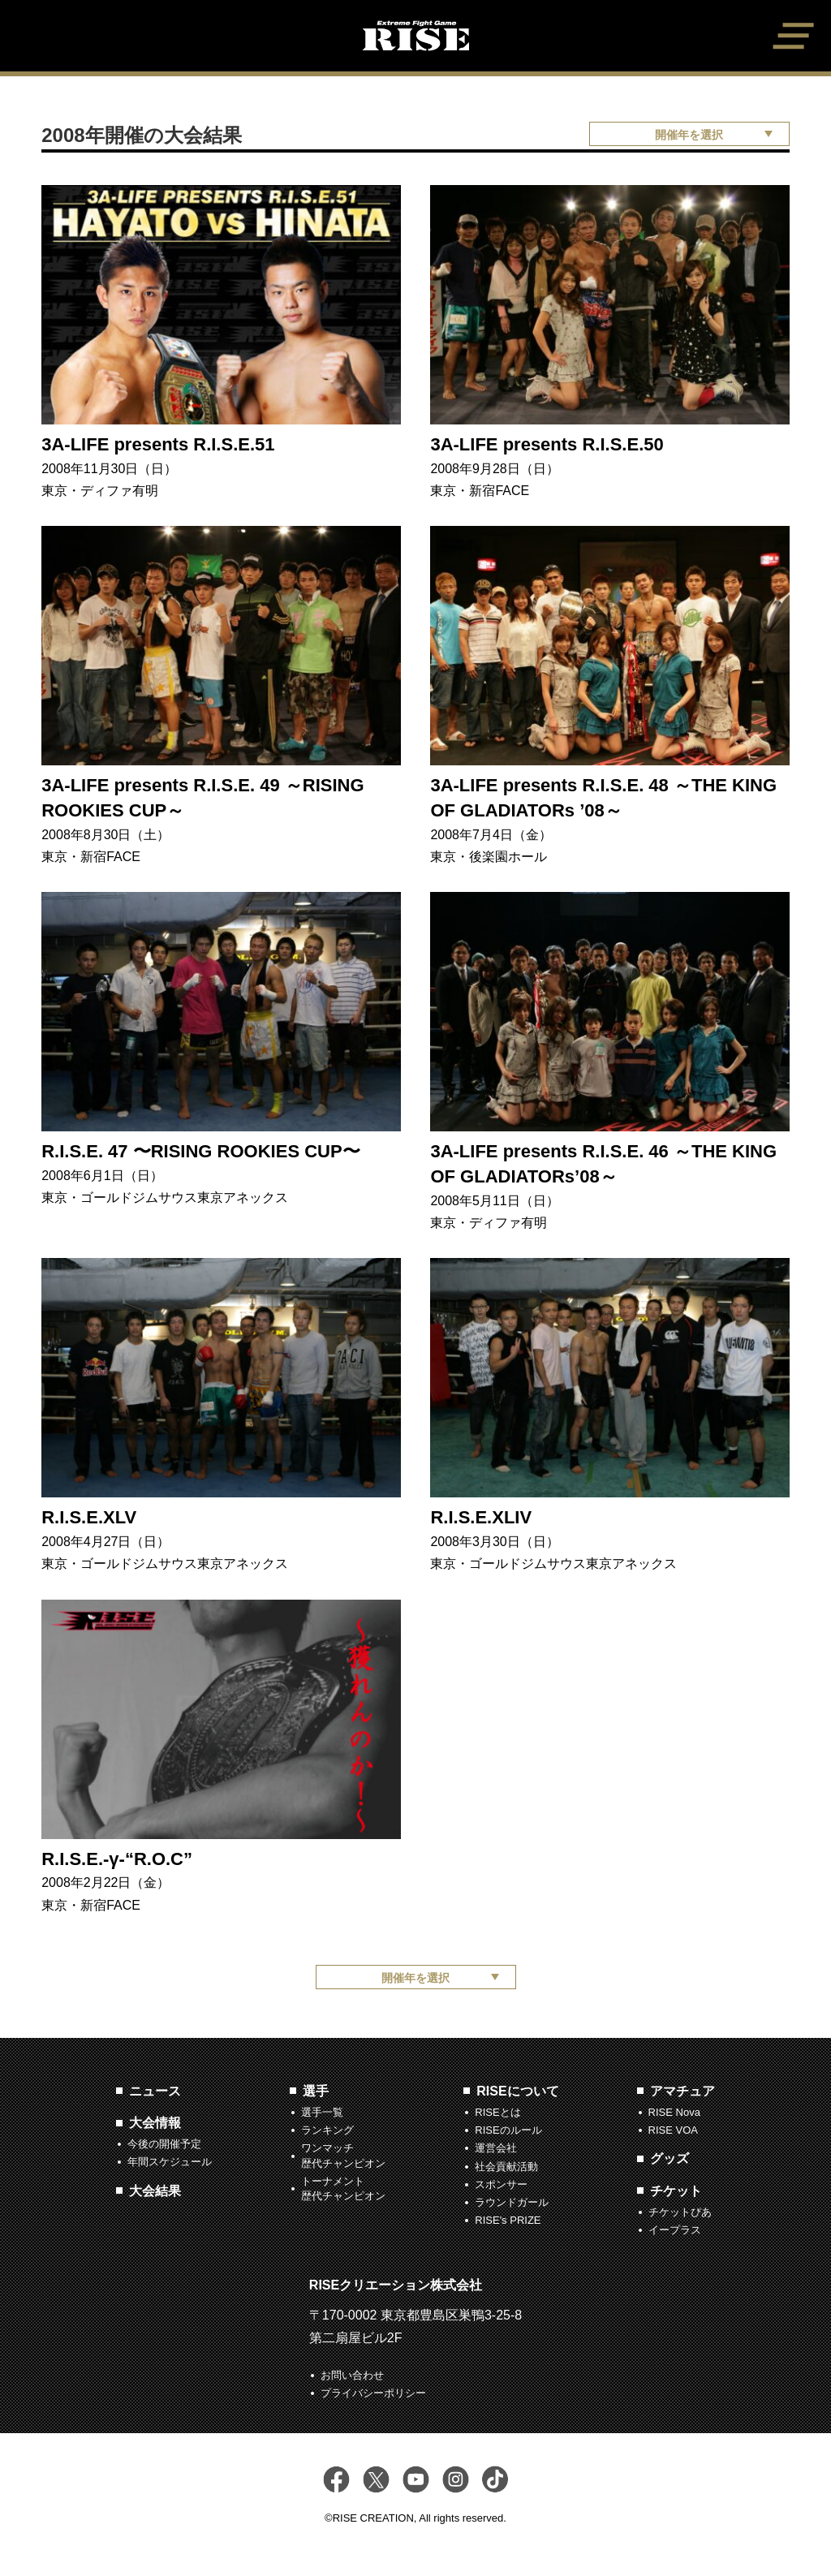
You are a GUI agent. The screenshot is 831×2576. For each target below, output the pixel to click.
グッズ (669, 2158)
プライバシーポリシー (373, 2393)
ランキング (327, 2130)
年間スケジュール (169, 2162)
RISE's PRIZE (507, 2220)
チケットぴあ (680, 2212)
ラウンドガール (512, 2202)
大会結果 (155, 2191)
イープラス (674, 2230)
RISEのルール (508, 2130)
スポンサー (501, 2184)
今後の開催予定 (164, 2144)
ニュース (155, 2091)
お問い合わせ (352, 2375)
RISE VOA (673, 2130)
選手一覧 (322, 2112)
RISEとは (497, 2112)
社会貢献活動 (506, 2166)
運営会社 (496, 2148)
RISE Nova (674, 2112)
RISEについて (517, 2091)
